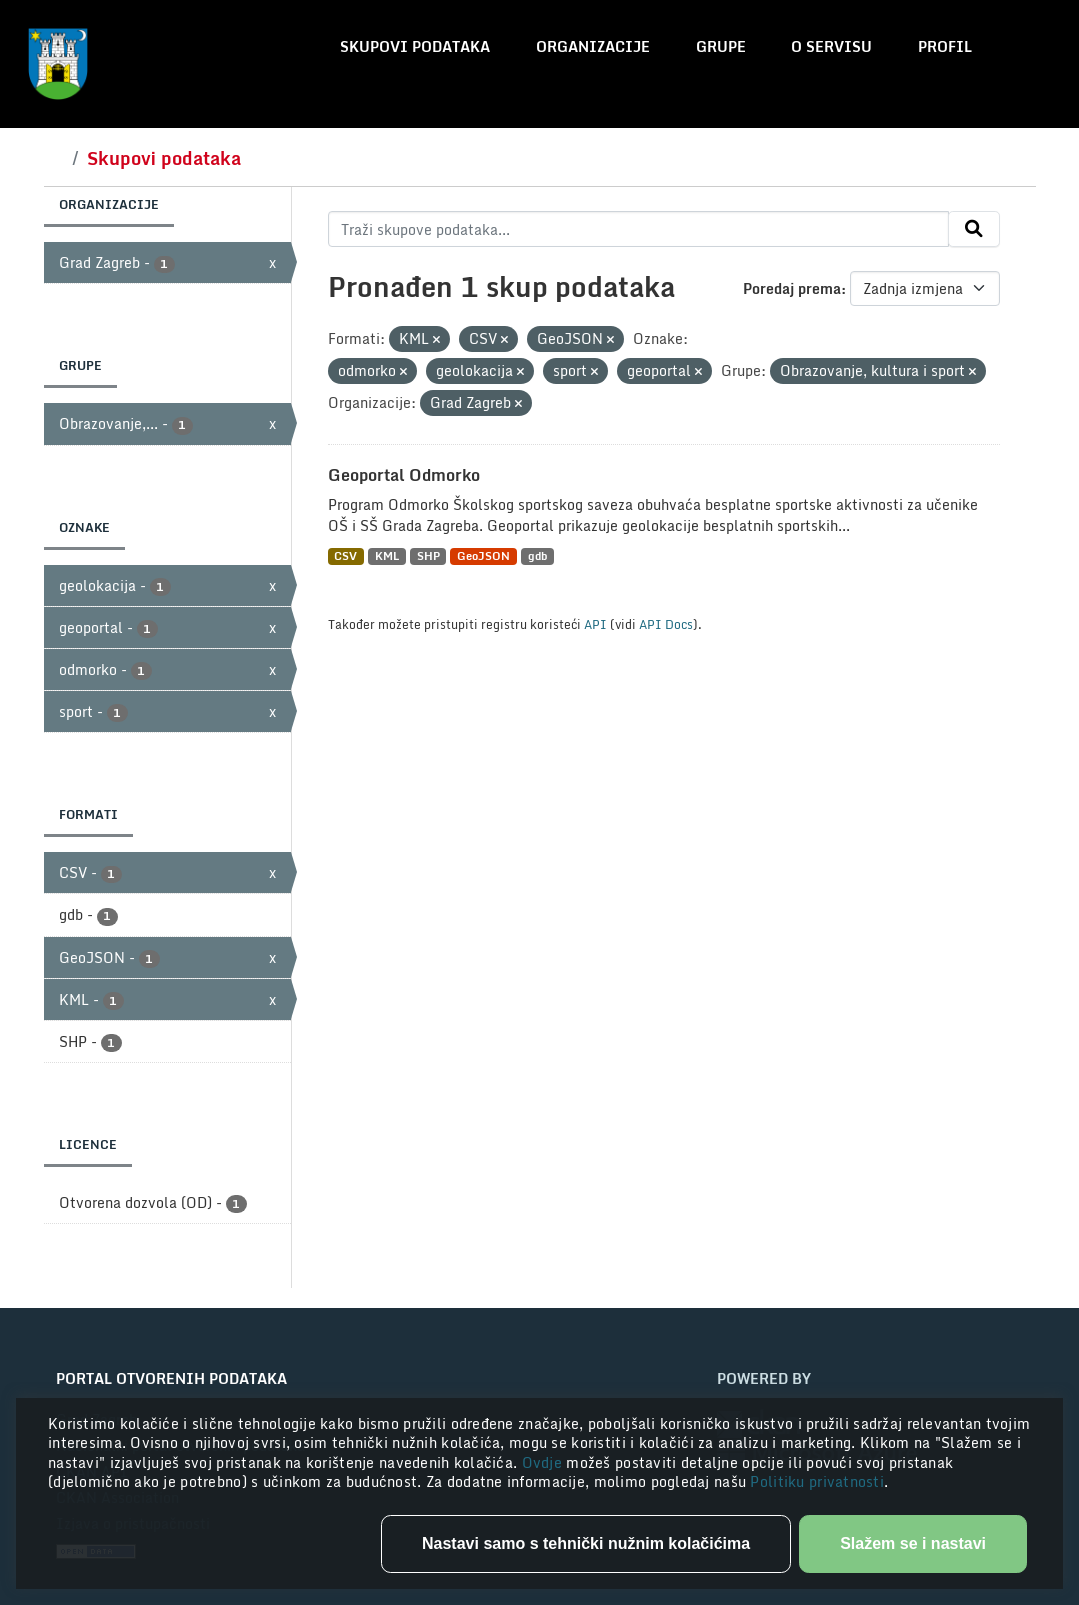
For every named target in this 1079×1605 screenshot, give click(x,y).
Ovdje (544, 1462)
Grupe (721, 46)
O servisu (831, 46)
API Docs (666, 624)
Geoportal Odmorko (404, 475)
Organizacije (593, 46)
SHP (428, 556)
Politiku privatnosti (817, 1481)
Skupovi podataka (415, 46)
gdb (537, 556)
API (595, 624)
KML (387, 556)
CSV (345, 556)
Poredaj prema (792, 288)
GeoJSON (483, 556)
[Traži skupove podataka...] (638, 229)
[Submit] (974, 229)
